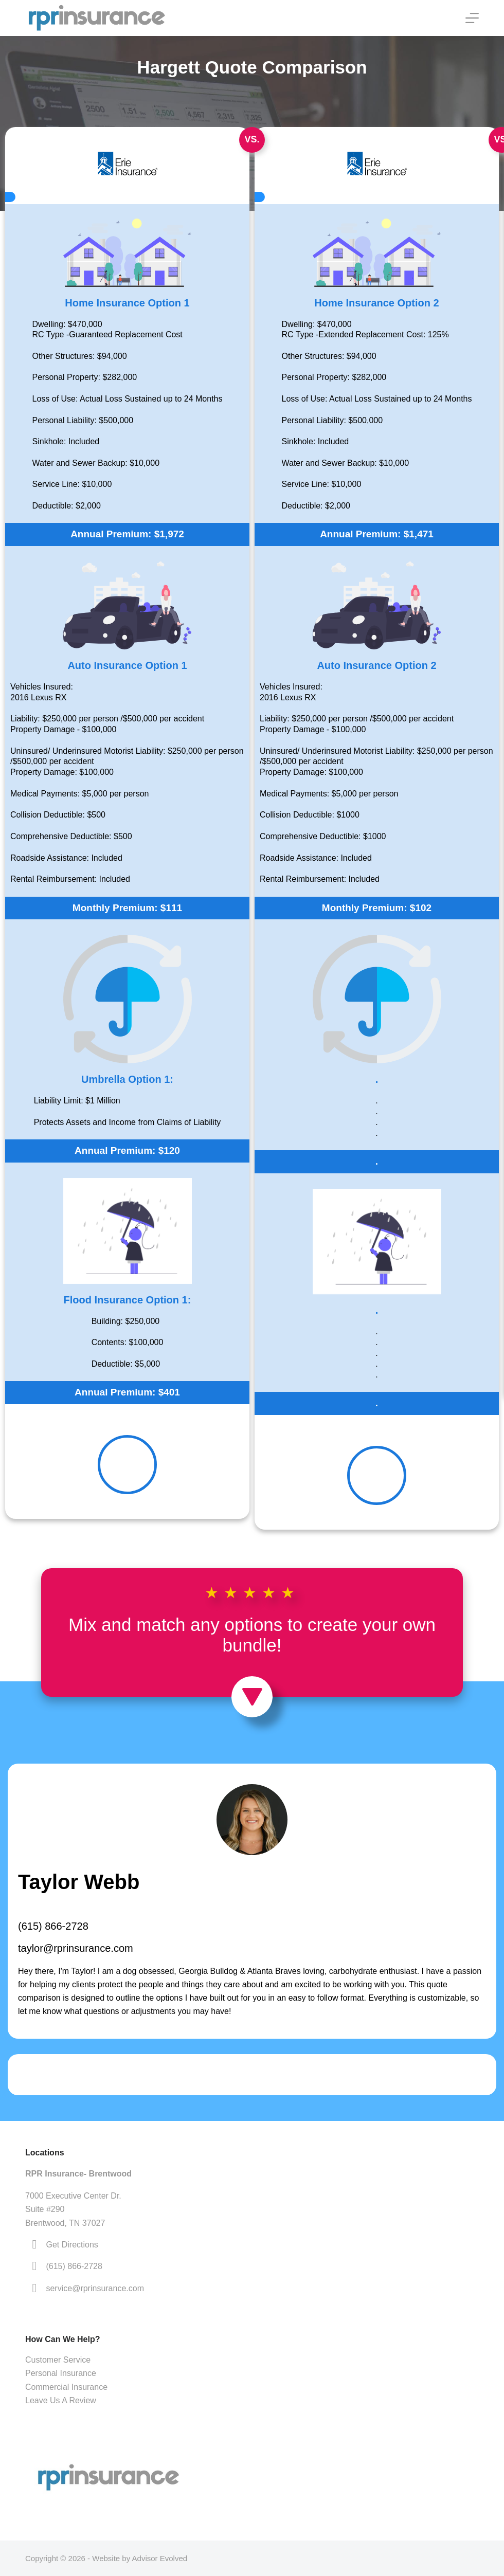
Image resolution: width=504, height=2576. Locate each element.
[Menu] (472, 18)
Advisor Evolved (160, 2558)
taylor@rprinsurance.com (75, 1948)
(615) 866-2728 (53, 1926)
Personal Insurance (60, 2373)
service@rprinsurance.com (95, 2288)
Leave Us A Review (60, 2400)
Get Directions (72, 2244)
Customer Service (58, 2359)
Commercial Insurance (66, 2387)
